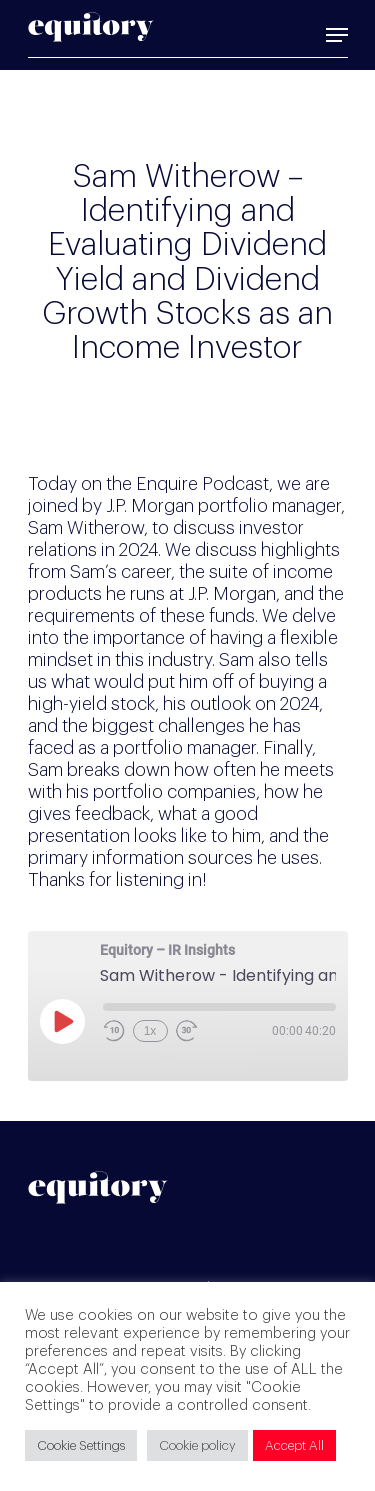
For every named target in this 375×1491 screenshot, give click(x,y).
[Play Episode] (62, 1021)
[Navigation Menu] (337, 35)
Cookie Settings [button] (81, 1445)
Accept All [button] (294, 1445)
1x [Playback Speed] (150, 1031)
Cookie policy (197, 1445)
